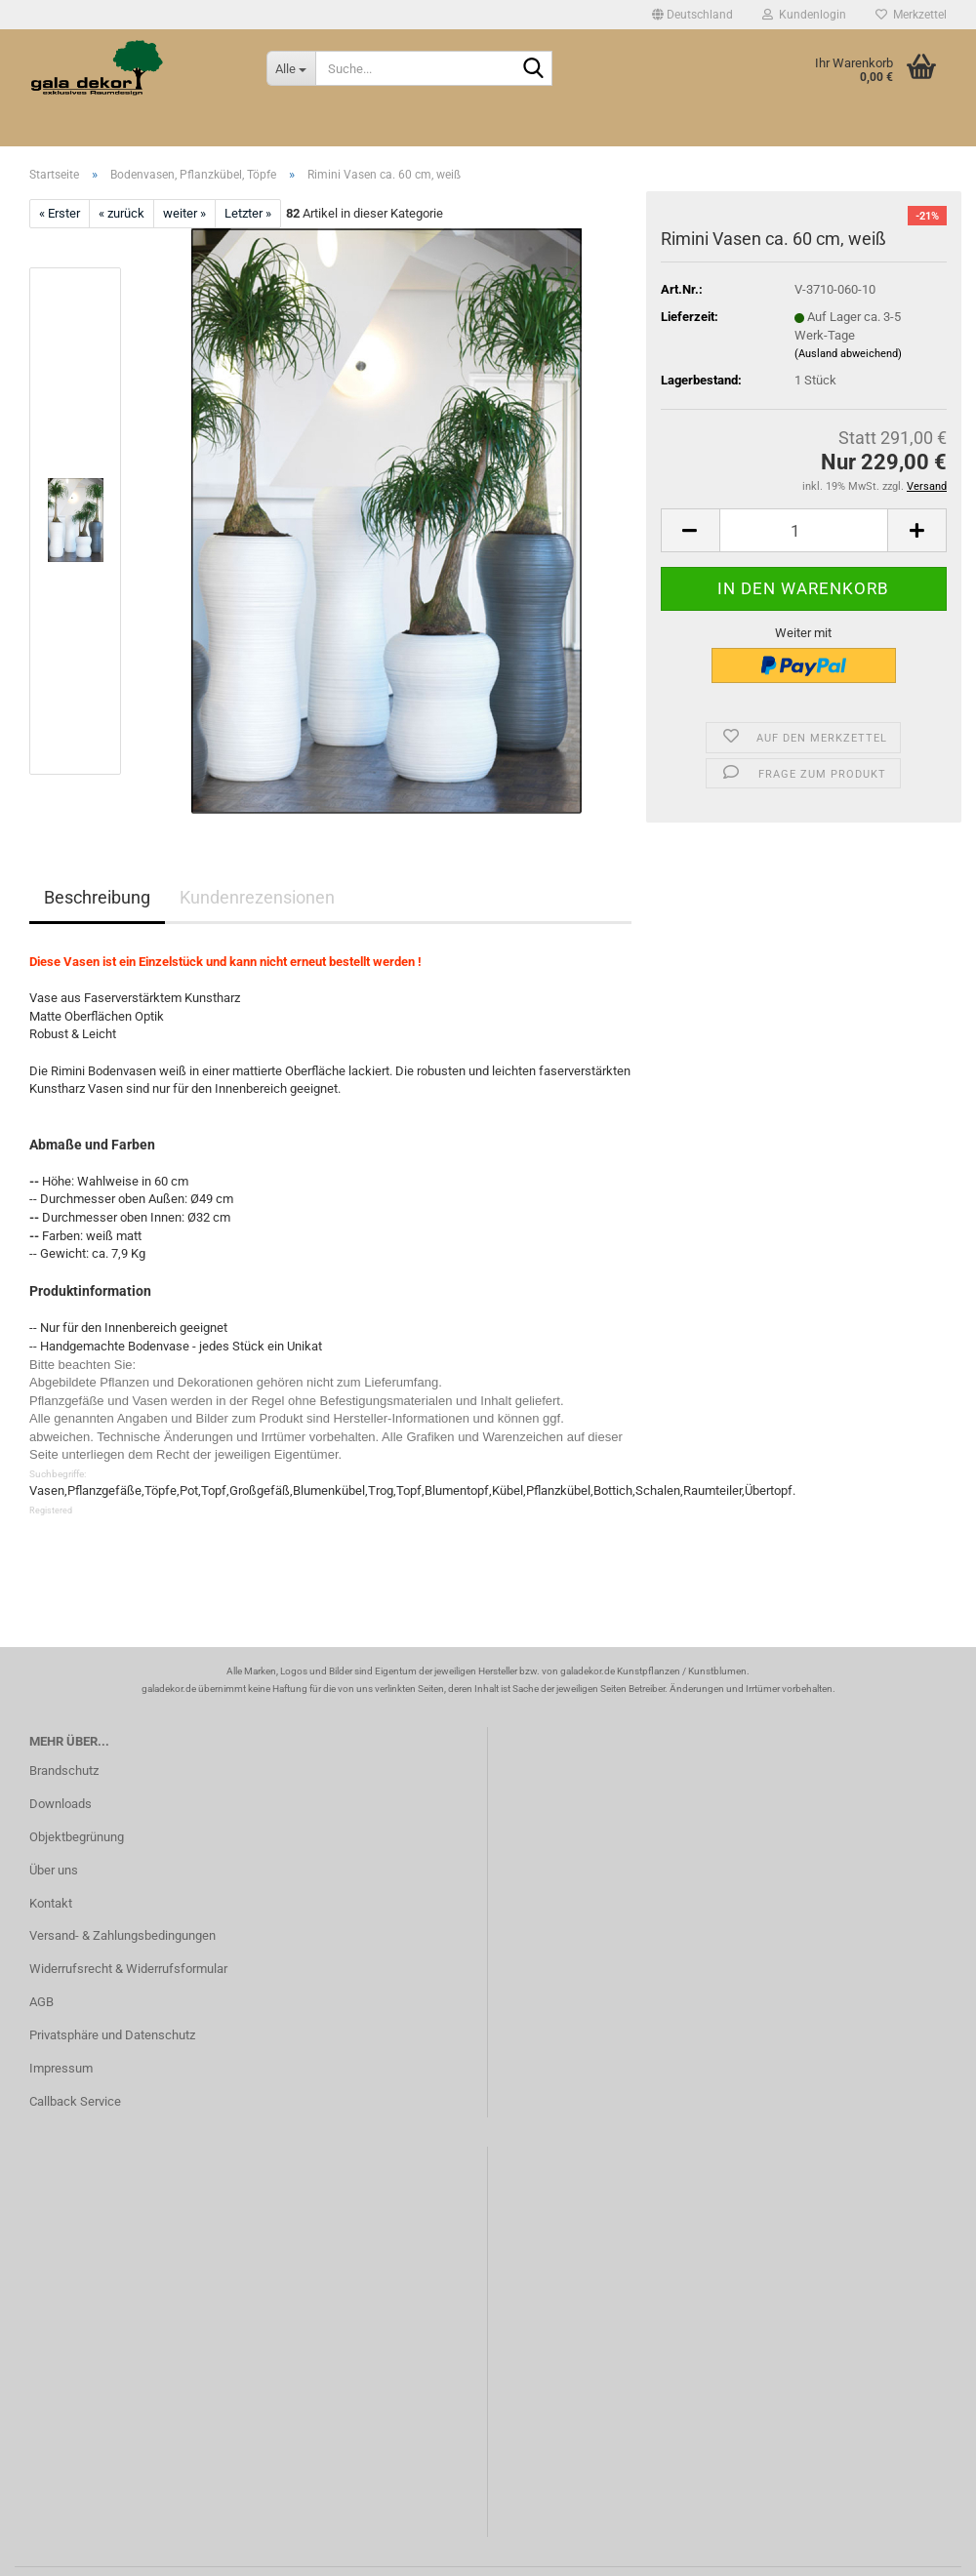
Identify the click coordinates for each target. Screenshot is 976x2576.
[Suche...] (290, 68)
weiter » (184, 213)
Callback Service (75, 2101)
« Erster (59, 213)
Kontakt (50, 1903)
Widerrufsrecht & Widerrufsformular (128, 1968)
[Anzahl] (803, 530)
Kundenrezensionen (257, 897)
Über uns (53, 1870)
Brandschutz (64, 1770)
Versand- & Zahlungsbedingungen (122, 1935)
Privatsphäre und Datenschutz (112, 2035)
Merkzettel (911, 14)
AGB (41, 2001)
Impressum (61, 2068)
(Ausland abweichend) (848, 353)
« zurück (121, 213)
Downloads (60, 1803)
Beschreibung (97, 897)
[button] (692, 14)
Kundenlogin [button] (804, 14)
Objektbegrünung (76, 1837)
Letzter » (247, 213)
